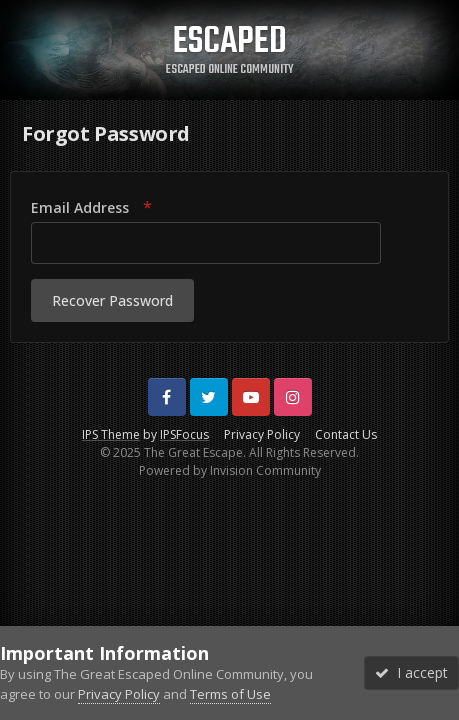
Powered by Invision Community (230, 470)
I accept (411, 672)
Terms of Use (230, 694)
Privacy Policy (262, 434)
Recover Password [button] (112, 300)
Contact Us (346, 434)
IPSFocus (184, 434)
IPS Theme (111, 434)
